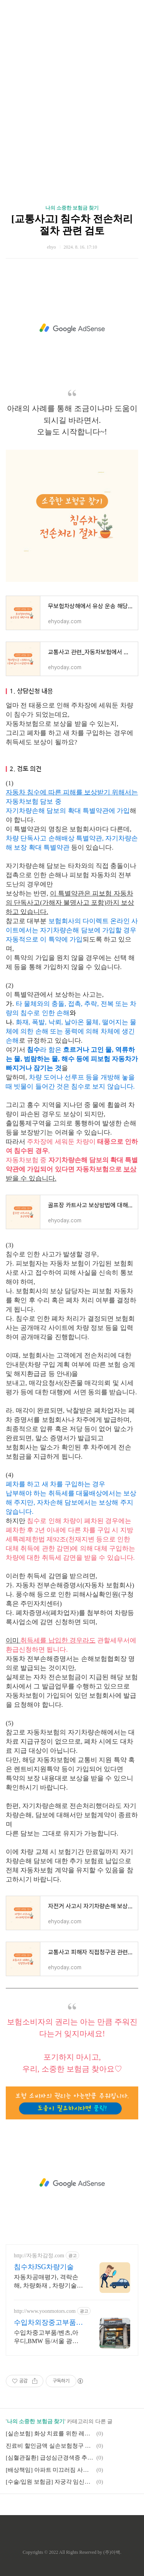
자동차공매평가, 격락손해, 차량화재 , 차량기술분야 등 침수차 (48, 2282)
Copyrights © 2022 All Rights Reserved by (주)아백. (72, 2552)
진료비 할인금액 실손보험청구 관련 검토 (50, 2446)
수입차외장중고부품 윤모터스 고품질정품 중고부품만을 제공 (46, 2323)
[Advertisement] (72, 91)
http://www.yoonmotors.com (45, 2311)
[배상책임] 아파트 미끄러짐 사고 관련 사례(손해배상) (50, 2470)
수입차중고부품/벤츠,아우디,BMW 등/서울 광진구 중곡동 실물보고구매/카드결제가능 (47, 2337)
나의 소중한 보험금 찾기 (72, 208)
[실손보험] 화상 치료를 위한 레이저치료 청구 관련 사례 (50, 2433)
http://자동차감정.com (39, 2255)
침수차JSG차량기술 (44, 2267)
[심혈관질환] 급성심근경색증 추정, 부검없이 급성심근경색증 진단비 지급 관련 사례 (50, 2458)
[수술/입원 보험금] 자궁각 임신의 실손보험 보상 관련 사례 (50, 2482)
